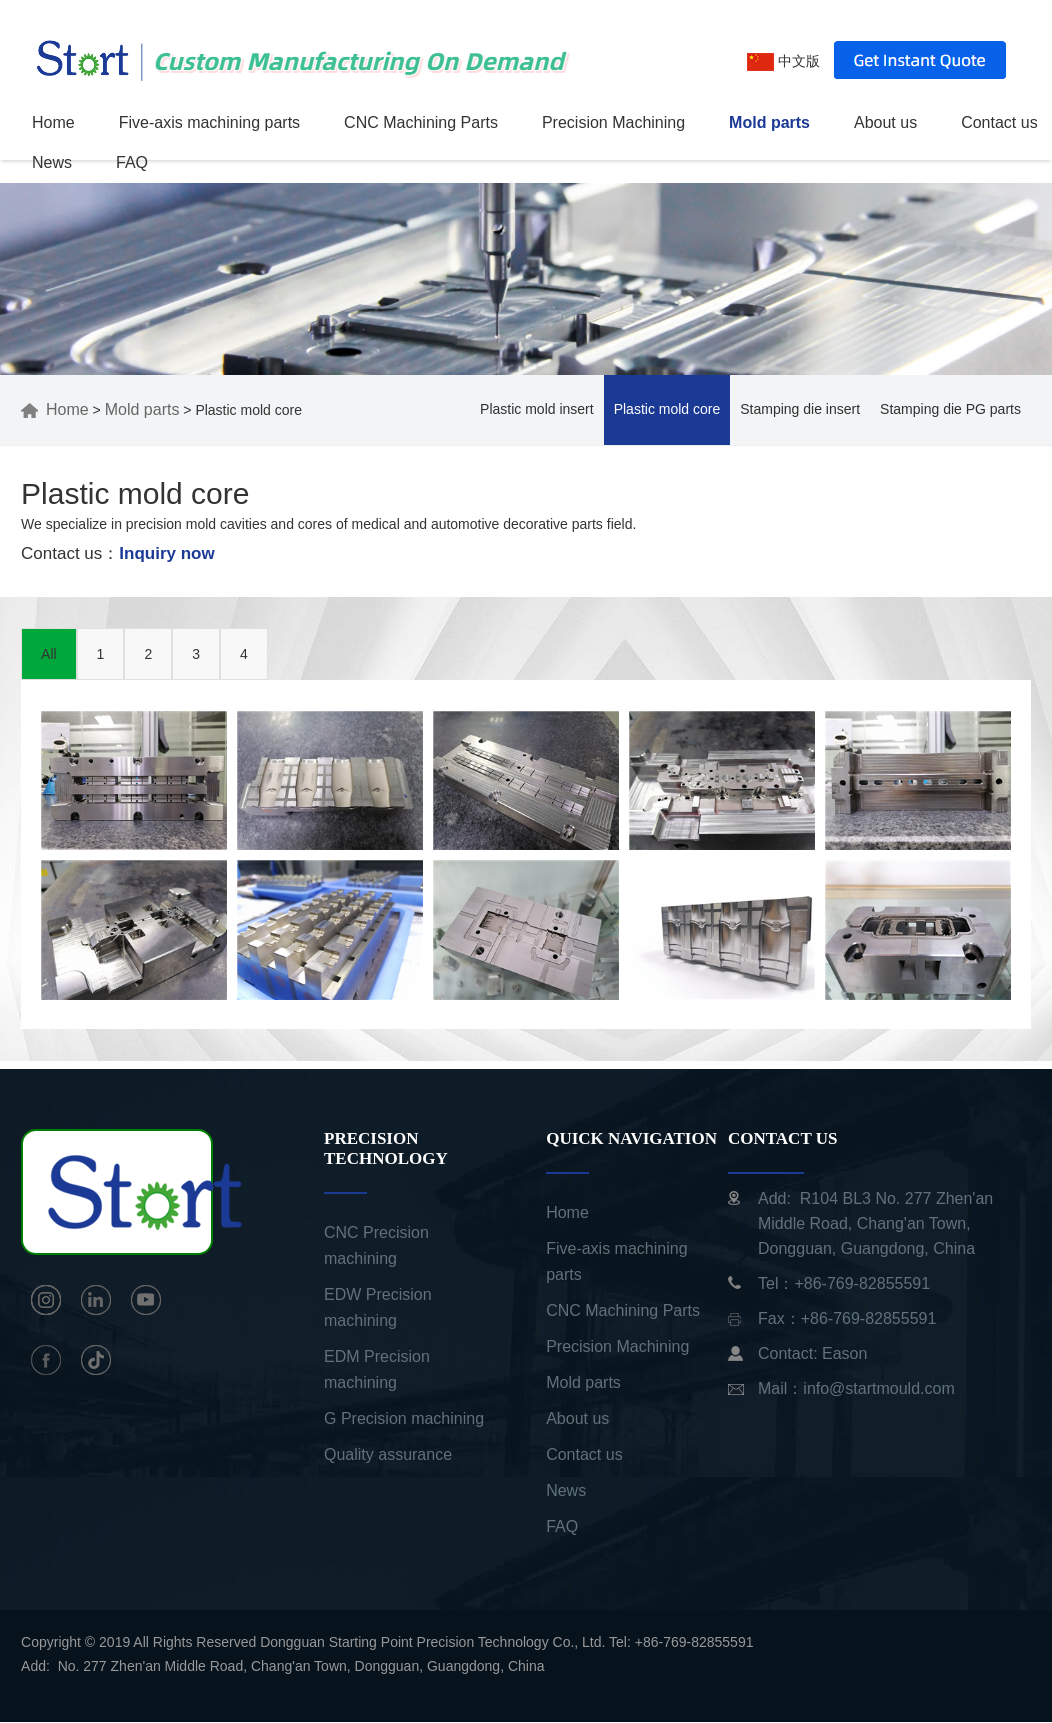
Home (53, 122)
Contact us (999, 122)
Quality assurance (388, 1454)
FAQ (132, 162)
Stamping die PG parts (950, 409)
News (52, 162)
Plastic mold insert (537, 409)
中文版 (783, 61)
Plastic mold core (667, 409)
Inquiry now (166, 553)
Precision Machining (613, 122)
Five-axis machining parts (209, 122)
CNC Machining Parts (421, 122)
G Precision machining (404, 1418)
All (49, 654)
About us (885, 122)
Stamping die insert (800, 409)
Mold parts (769, 122)
